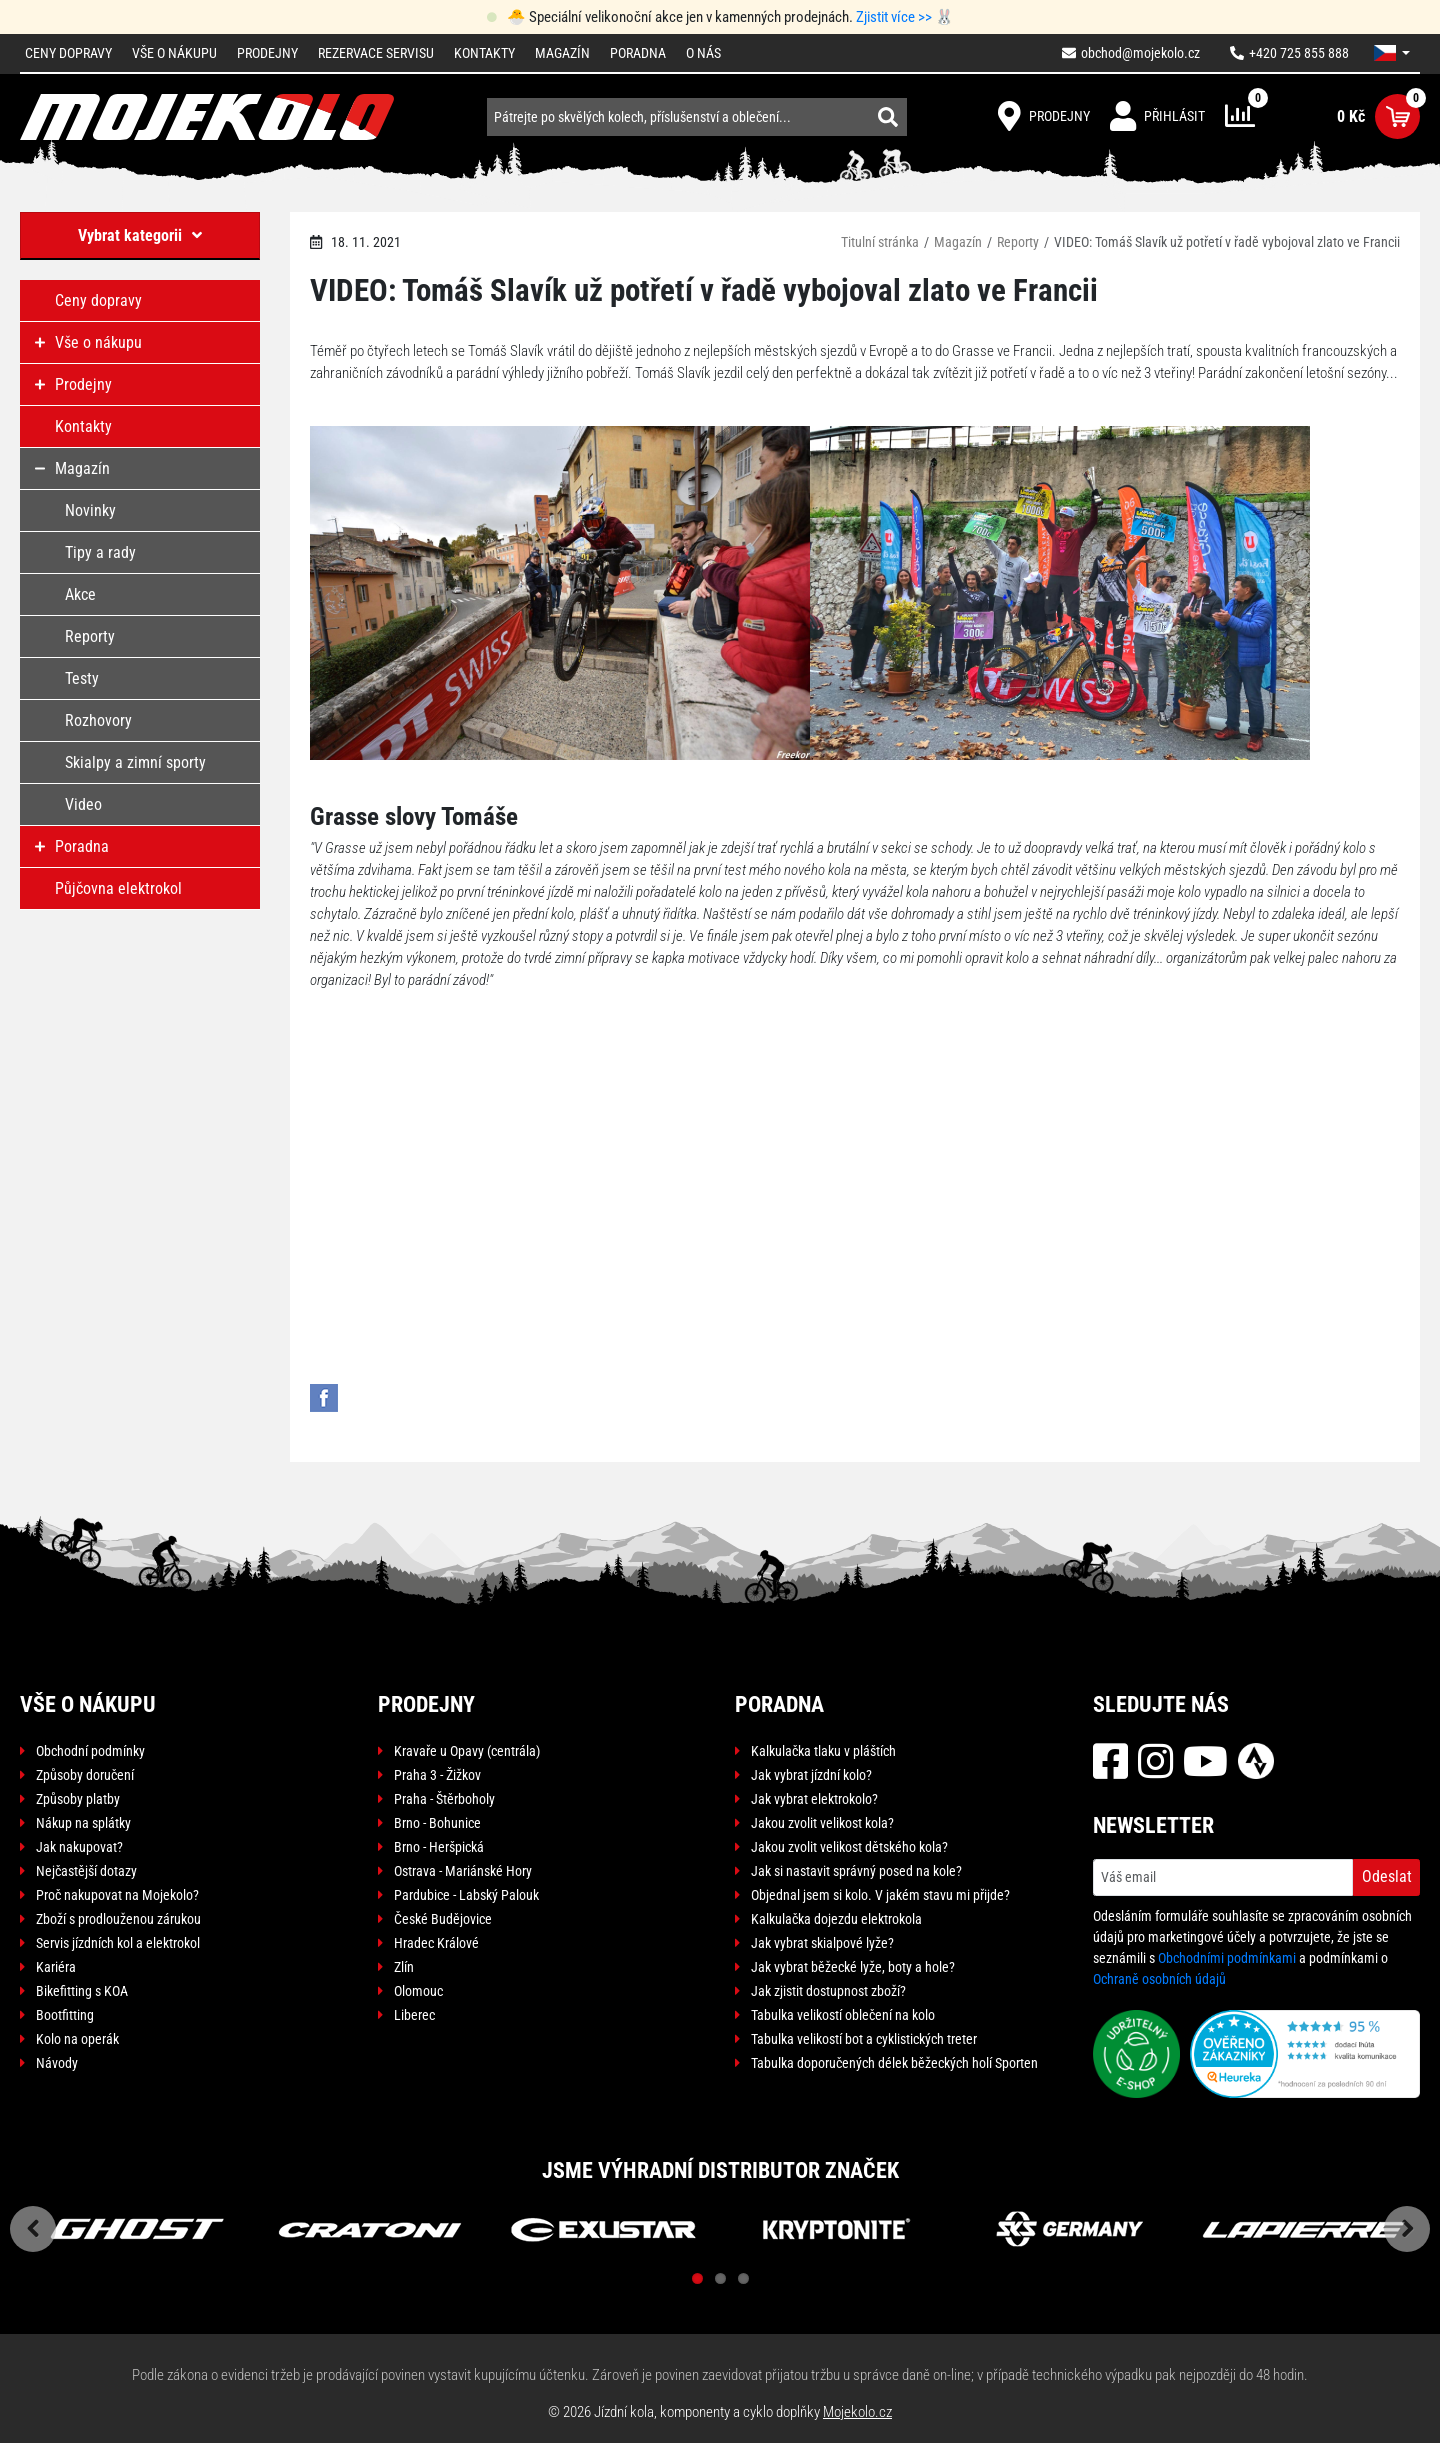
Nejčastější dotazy (86, 1871)
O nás (703, 53)
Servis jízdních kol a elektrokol (118, 1943)
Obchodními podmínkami (1227, 1958)
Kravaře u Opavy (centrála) (467, 1751)
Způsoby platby (78, 1799)
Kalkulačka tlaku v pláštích (823, 1751)
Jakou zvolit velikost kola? (822, 1823)
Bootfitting (65, 2015)
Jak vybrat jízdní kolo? (811, 1775)
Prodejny (267, 53)
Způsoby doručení (85, 1775)
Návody (57, 2063)
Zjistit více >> (894, 17)
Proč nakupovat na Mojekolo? (117, 1895)
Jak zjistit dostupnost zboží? (828, 1991)
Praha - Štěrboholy (444, 1799)
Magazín (562, 53)
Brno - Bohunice (437, 1823)
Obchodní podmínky (90, 1751)
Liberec (414, 2015)
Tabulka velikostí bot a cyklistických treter (864, 2039)
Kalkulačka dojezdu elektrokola (836, 1919)
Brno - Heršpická (439, 1847)
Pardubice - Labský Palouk (466, 1895)
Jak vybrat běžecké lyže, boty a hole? (853, 1967)
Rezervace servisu (376, 53)
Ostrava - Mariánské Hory (463, 1871)
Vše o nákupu (174, 53)
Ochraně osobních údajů (1159, 1979)
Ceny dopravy (68, 53)
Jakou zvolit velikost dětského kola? (849, 1847)
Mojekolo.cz (857, 2412)
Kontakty (484, 53)
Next (1407, 2229)
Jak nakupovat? (79, 1847)
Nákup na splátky (83, 1823)
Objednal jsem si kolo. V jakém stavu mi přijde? (880, 1895)
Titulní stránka (880, 242)
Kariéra (56, 1967)
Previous (33, 2229)
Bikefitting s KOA (82, 1991)
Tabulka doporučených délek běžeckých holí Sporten (894, 2063)
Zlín (404, 1967)
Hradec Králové (436, 1943)
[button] (1392, 53)
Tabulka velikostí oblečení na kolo (843, 2015)
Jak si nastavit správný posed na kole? (856, 1871)
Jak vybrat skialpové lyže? (822, 1943)
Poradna (638, 53)
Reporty (1018, 242)
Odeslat (1387, 1876)
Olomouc (418, 1991)
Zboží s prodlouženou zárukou (118, 1919)
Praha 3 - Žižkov (437, 1775)
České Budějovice (443, 1919)
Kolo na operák (77, 2039)
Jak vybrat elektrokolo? (814, 1799)
